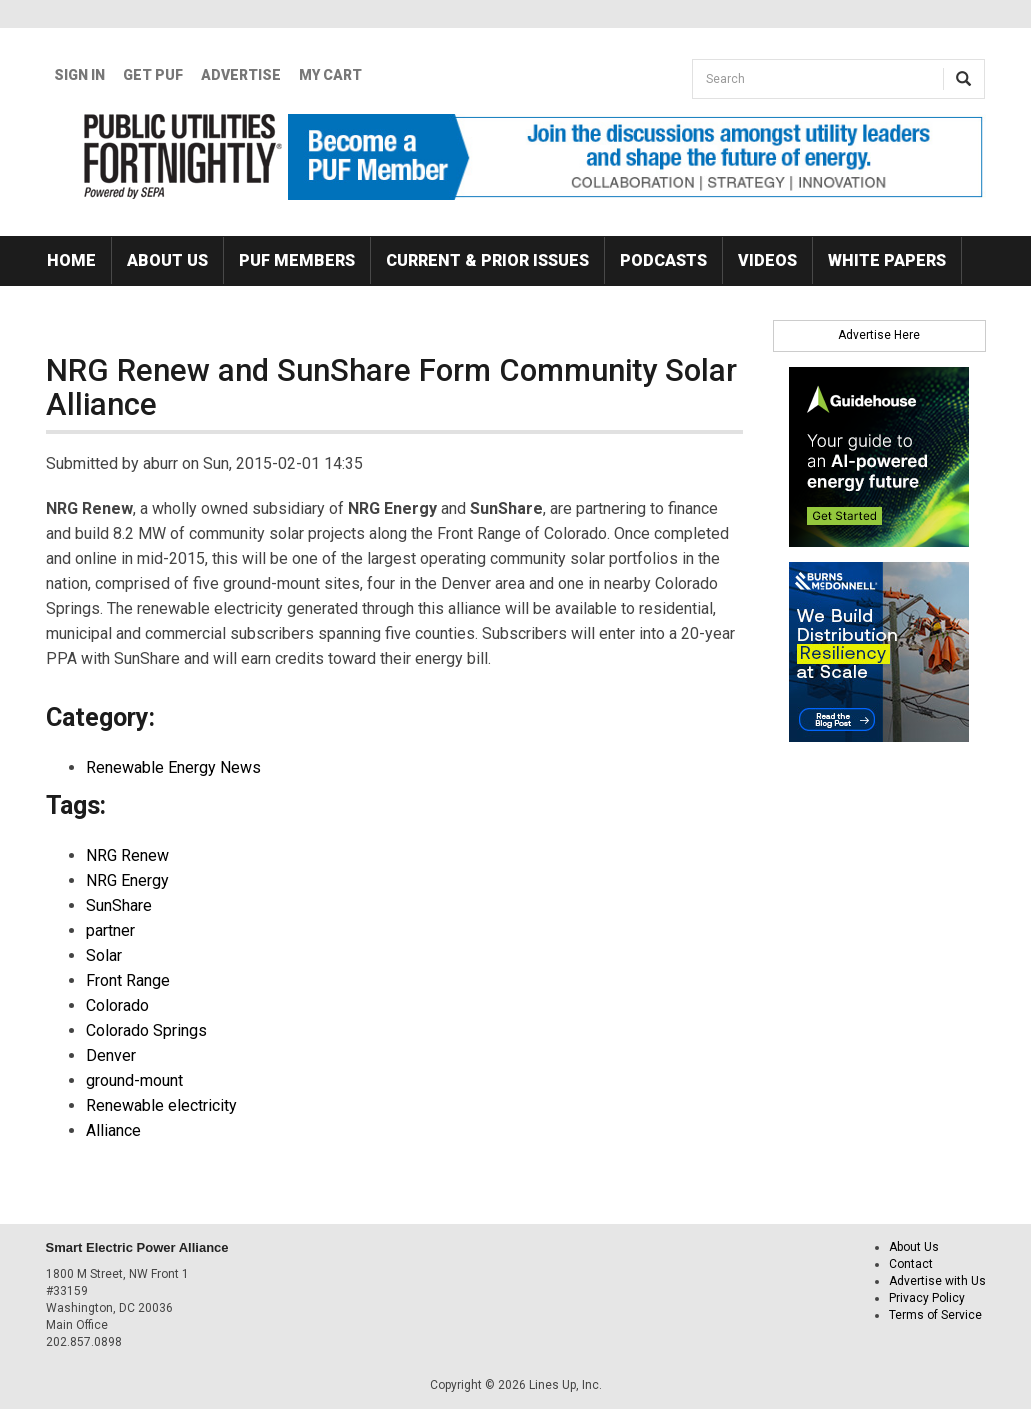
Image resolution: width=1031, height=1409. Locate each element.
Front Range (128, 980)
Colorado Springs (146, 1030)
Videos (767, 260)
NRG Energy (127, 880)
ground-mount (134, 1080)
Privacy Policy (927, 1298)
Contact (911, 1264)
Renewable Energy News (173, 767)
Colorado (117, 1005)
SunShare (119, 905)
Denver (111, 1055)
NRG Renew (127, 855)
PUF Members (297, 260)
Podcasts (663, 260)
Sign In (79, 75)
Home (71, 260)
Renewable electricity (161, 1105)
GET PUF (153, 75)
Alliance (113, 1130)
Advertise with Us (937, 1281)
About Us (167, 260)
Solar (104, 955)
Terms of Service (935, 1315)
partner (110, 930)
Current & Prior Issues (487, 260)
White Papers (887, 260)
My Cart (330, 75)
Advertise (241, 75)
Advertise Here (879, 335)
